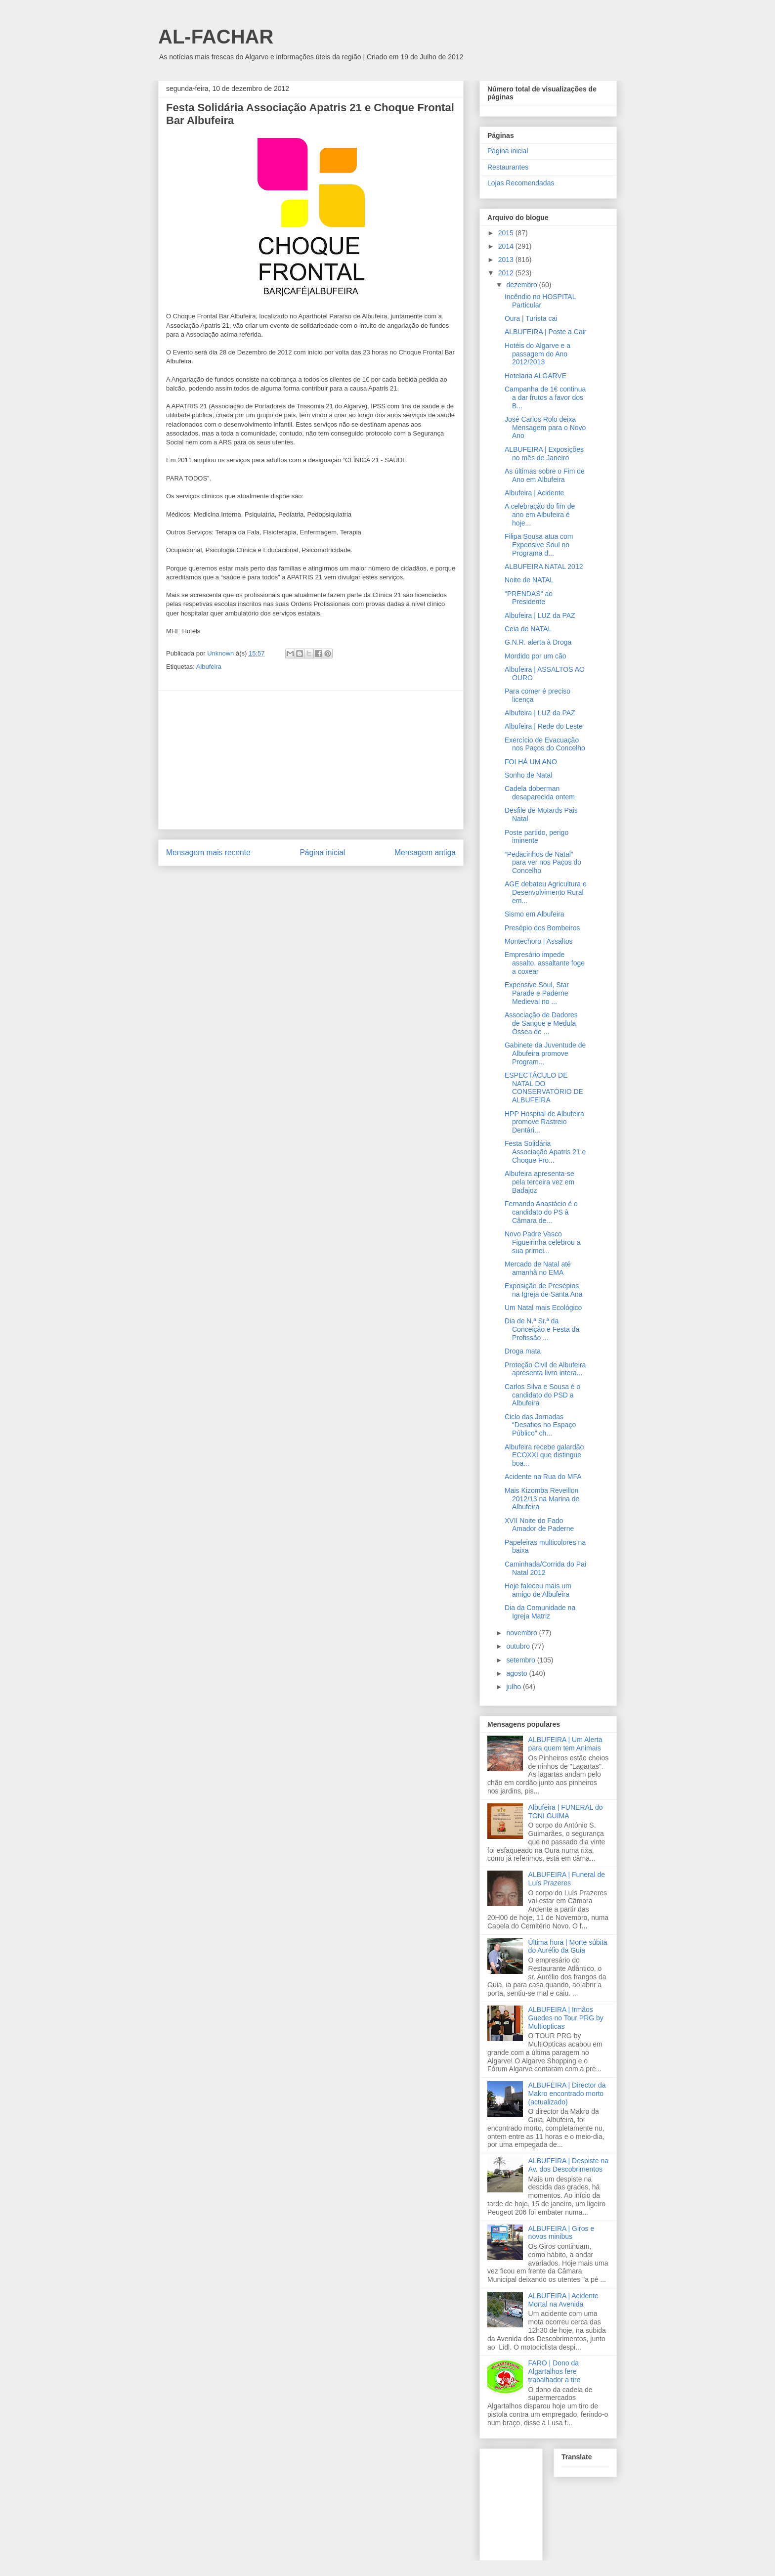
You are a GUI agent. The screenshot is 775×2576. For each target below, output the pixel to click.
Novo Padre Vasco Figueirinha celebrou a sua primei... (543, 1242)
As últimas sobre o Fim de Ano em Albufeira (545, 475)
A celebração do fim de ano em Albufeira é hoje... (540, 514)
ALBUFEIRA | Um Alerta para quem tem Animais (565, 1744)
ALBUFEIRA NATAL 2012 (544, 566)
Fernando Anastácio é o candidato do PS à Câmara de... (541, 1212)
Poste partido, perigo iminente (536, 837)
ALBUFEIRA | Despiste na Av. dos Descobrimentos (568, 2165)
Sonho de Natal (529, 775)
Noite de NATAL (529, 580)
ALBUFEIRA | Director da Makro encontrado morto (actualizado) (567, 2093)
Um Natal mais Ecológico (543, 1307)
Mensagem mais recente (208, 852)
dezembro (522, 285)
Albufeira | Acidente (534, 493)
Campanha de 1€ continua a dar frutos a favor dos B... (545, 397)
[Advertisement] (311, 760)
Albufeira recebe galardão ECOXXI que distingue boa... (544, 1455)
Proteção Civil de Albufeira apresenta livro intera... (545, 1369)
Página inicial (322, 852)
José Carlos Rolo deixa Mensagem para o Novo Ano (545, 427)
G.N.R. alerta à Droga (538, 642)
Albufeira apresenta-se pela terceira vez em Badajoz (539, 1182)
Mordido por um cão (535, 656)
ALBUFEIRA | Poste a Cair (545, 332)
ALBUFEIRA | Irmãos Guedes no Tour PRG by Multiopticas (565, 2018)
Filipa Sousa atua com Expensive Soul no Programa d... (539, 544)
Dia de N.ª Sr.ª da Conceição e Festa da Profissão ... (542, 1329)
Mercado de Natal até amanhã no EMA (538, 1268)
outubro (518, 1646)
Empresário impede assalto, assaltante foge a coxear (545, 963)
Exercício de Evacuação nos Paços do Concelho (545, 744)
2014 (507, 246)
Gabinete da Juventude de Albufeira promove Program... (545, 1053)
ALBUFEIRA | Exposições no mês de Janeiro (544, 453)
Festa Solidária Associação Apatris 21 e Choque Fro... (545, 1151)
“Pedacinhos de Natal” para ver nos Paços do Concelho (543, 862)
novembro (522, 1633)
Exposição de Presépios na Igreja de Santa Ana (543, 1290)
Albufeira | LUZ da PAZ (540, 615)
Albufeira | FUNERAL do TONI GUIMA (565, 1811)
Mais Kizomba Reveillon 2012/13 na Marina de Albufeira (542, 1498)
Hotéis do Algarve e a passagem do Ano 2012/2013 (537, 354)
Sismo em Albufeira (534, 914)
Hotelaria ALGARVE (535, 376)
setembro (521, 1660)
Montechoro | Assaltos (538, 941)
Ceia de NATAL (528, 629)
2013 (507, 259)
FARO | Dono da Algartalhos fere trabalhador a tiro (554, 2371)
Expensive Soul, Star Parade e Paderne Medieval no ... (537, 993)
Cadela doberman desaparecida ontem (540, 793)
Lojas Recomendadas (520, 183)
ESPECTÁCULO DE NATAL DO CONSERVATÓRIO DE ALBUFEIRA (544, 1087)
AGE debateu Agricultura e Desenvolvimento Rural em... (546, 892)
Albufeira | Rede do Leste (544, 726)
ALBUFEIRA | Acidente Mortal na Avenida (563, 2300)
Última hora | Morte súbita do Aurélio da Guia (567, 1946)
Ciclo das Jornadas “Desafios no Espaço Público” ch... (540, 1425)
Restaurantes (507, 167)
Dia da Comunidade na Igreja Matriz (540, 1612)
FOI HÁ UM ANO (531, 762)
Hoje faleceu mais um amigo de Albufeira (538, 1590)
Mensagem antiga (425, 852)
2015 (507, 233)
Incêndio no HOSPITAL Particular (540, 301)
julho (514, 1687)
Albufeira (208, 666)
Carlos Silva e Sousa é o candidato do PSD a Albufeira (542, 1395)
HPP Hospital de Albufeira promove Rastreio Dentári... (544, 1122)
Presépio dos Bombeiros (542, 928)
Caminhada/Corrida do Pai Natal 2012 (545, 1568)
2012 (507, 273)
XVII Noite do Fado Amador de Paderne (539, 1525)
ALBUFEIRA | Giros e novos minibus (561, 2233)
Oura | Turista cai (531, 318)
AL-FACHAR (215, 36)
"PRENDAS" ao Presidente (529, 598)
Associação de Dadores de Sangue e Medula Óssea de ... (541, 1023)
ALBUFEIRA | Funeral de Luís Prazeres (566, 1879)
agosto (517, 1673)
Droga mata (523, 1351)
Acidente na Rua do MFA (543, 1477)
